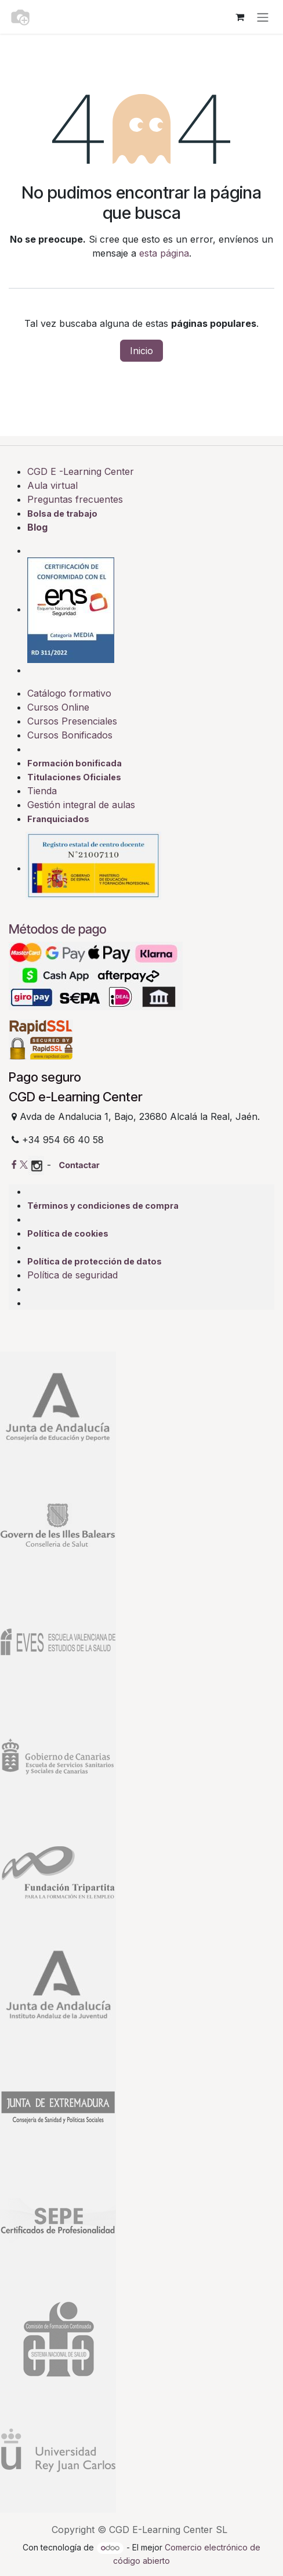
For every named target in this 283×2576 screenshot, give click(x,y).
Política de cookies (67, 1233)
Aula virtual (52, 485)
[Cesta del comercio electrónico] (239, 16)
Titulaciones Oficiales (74, 777)
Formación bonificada (74, 763)
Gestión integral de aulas (81, 804)
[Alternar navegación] (262, 17)
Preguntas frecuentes (75, 499)
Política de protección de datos (94, 1261)
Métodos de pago (58, 929)
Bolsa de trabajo (62, 513)
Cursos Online (58, 707)
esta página (164, 253)
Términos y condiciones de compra (103, 1205)
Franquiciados (58, 819)
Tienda (42, 791)
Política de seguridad (72, 1275)
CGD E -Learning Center (80, 471)
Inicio (141, 350)
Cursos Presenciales (72, 721)
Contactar (79, 1165)
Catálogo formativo (69, 693)
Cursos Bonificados (70, 735)
